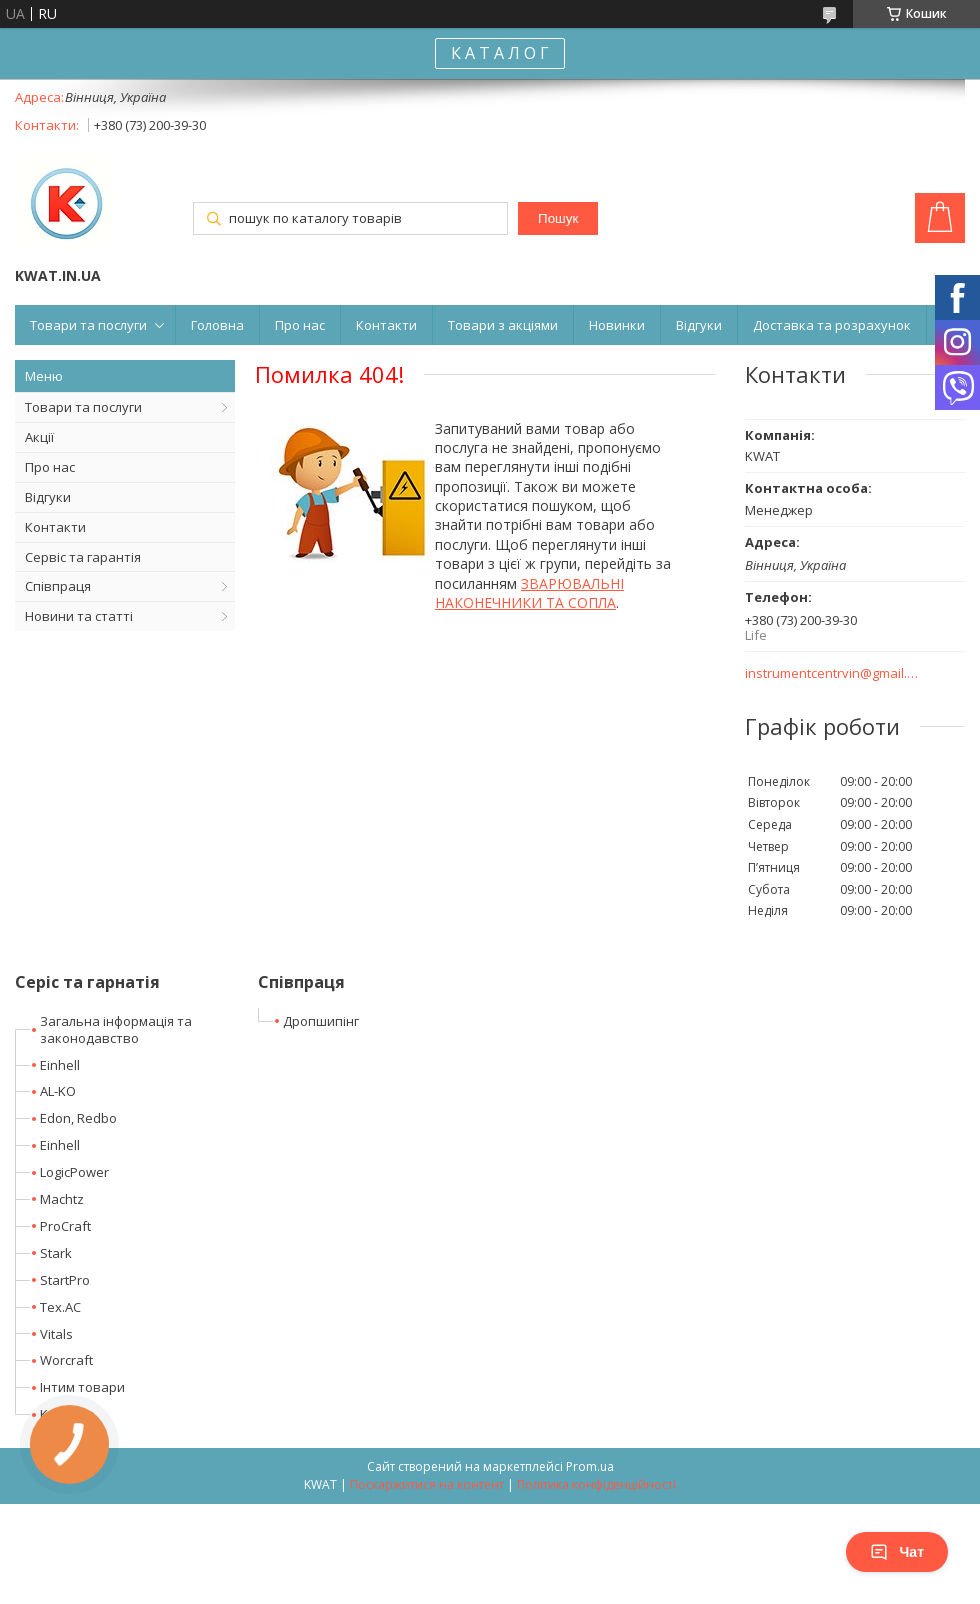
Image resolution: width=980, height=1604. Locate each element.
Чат (897, 1552)
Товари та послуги (88, 325)
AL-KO (58, 1091)
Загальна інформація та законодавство (116, 1029)
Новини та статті (79, 616)
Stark (56, 1253)
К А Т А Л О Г (500, 53)
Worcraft (66, 1360)
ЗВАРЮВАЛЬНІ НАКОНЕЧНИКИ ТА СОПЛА (529, 593)
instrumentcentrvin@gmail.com (832, 673)
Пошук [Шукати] (558, 218)
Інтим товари (82, 1387)
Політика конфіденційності (596, 1484)
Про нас (300, 325)
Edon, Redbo (78, 1118)
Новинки (617, 325)
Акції (39, 437)
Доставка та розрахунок (832, 325)
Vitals (56, 1334)
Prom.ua (590, 1466)
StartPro (65, 1280)
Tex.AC (60, 1307)
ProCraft (65, 1226)
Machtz (62, 1199)
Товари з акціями (503, 325)
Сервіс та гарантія (83, 557)
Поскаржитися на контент (427, 1484)
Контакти (386, 325)
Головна (217, 325)
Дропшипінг (321, 1021)
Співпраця (58, 586)
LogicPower (74, 1172)
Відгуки (699, 325)
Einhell (60, 1065)
